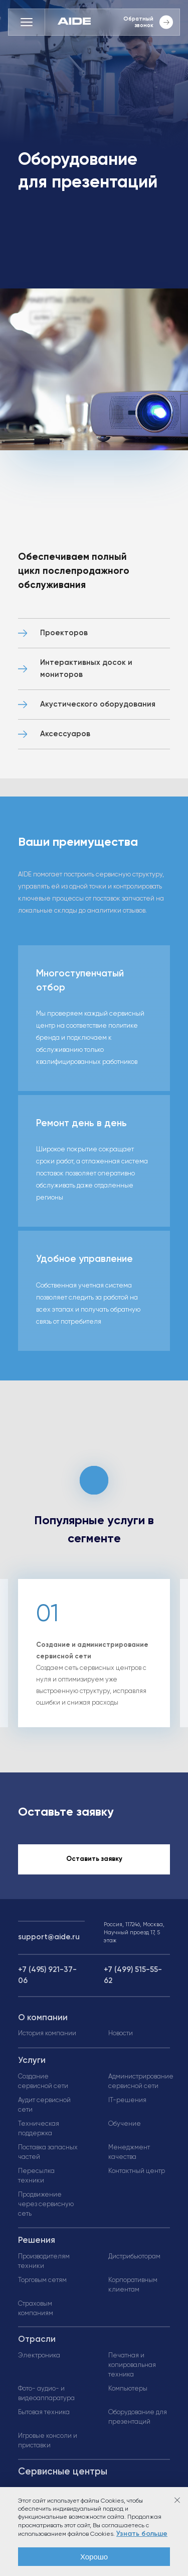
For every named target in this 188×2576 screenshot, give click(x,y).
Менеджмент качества (129, 2152)
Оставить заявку (94, 1859)
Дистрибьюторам (134, 2256)
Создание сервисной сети (43, 2081)
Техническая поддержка (38, 2129)
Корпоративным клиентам (132, 2285)
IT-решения (127, 2100)
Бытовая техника (44, 2412)
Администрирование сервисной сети (140, 2081)
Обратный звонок (148, 22)
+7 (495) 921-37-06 (47, 1975)
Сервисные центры (62, 2471)
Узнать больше (141, 2533)
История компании (47, 2033)
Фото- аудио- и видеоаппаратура (46, 2394)
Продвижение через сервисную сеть (46, 2204)
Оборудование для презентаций (137, 2417)
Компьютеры (127, 2389)
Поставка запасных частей (48, 2152)
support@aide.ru (49, 1937)
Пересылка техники (36, 2176)
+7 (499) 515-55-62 (133, 1975)
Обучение (124, 2124)
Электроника (39, 2355)
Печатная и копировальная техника (132, 2365)
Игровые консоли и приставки (47, 2441)
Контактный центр (136, 2171)
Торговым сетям (42, 2280)
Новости (120, 2033)
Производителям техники (44, 2261)
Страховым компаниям (35, 2309)
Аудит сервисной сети (44, 2105)
